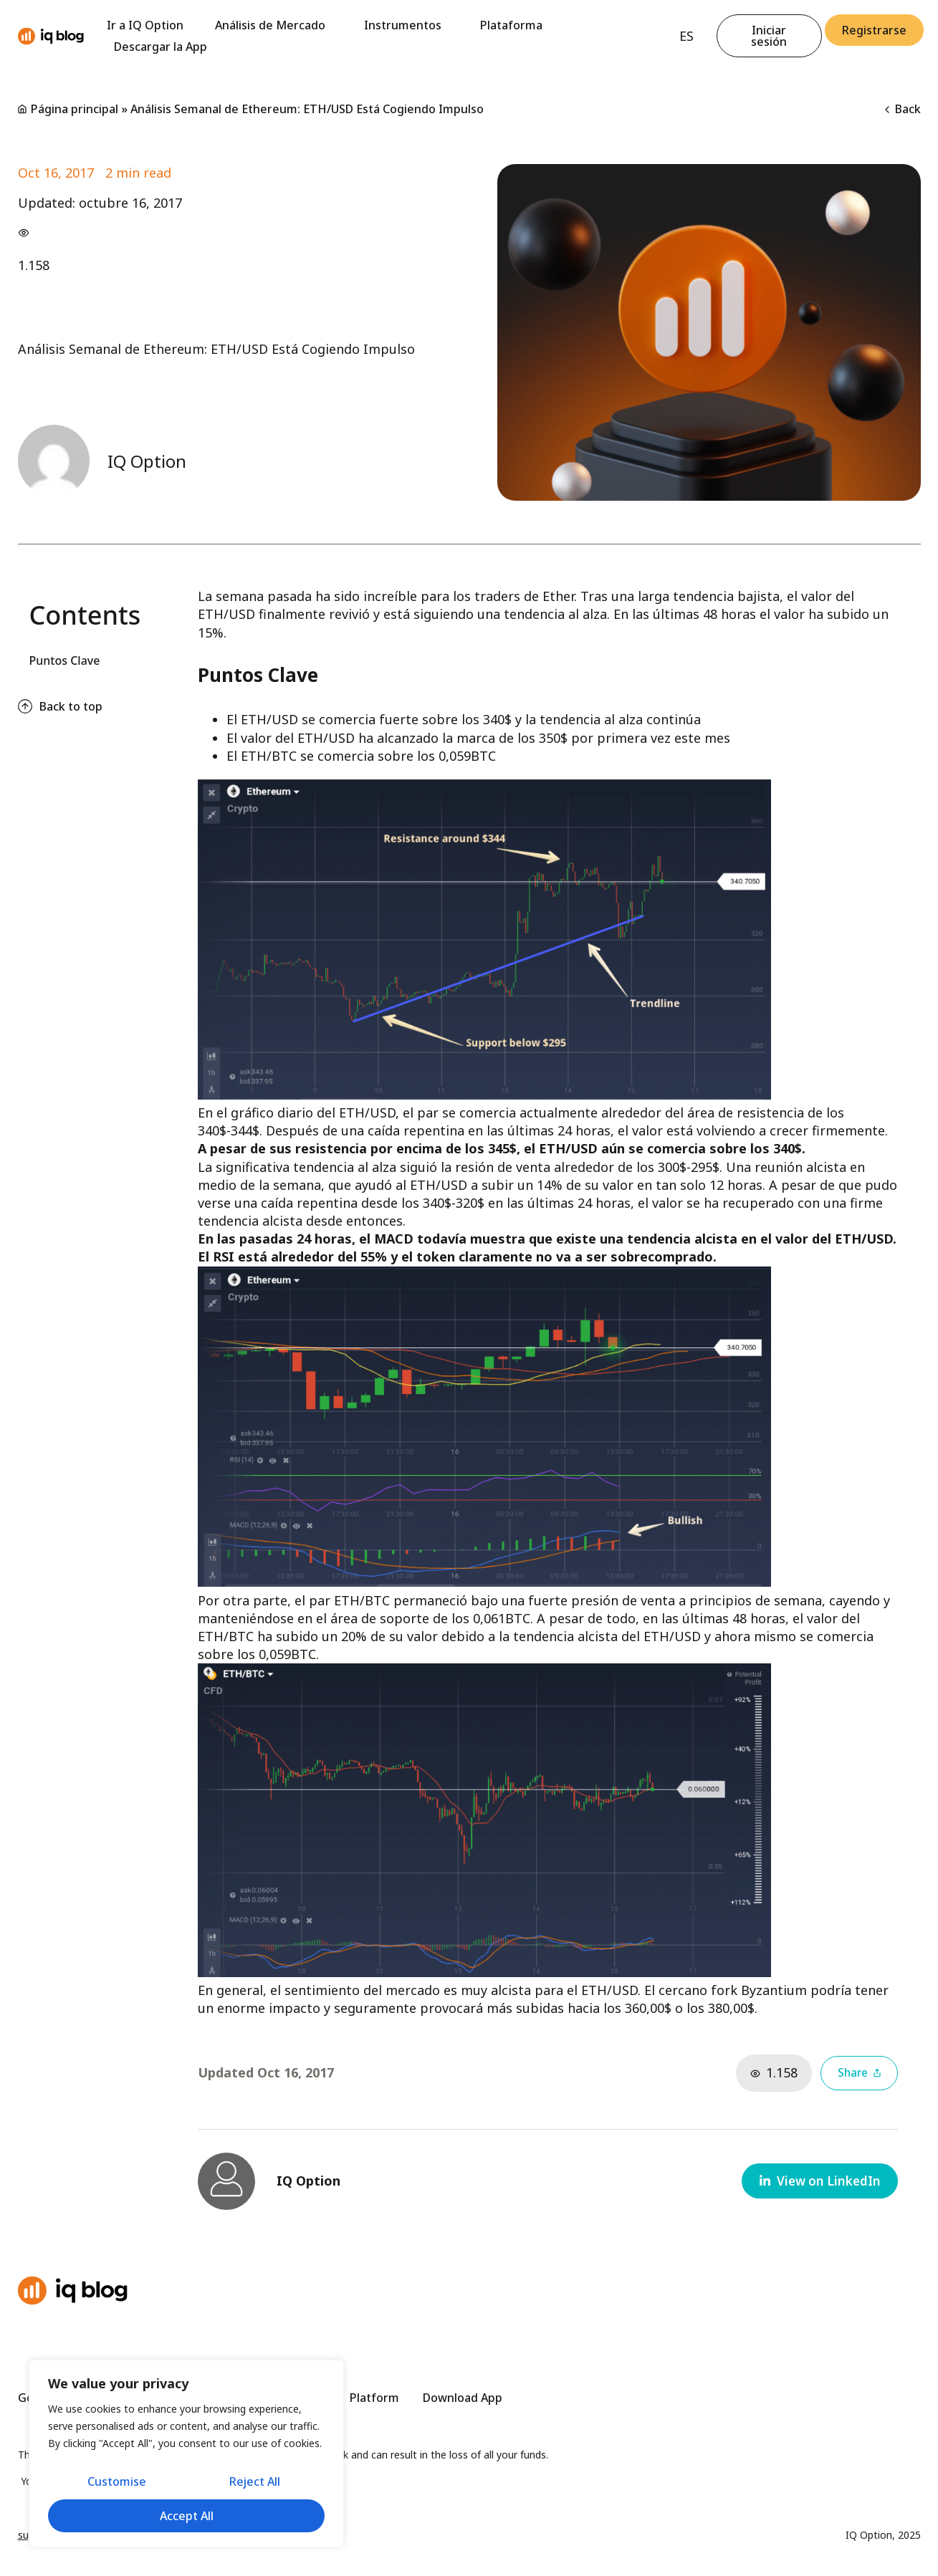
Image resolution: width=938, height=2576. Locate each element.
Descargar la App (160, 46)
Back (903, 109)
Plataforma (511, 25)
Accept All (187, 2516)
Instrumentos (406, 25)
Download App (462, 2398)
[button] (818, 2181)
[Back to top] (25, 706)
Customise (116, 2483)
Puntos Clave (64, 660)
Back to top (70, 706)
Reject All (254, 2483)
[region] (186, 2455)
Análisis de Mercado (273, 25)
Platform (374, 2398)
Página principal (74, 109)
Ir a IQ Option (145, 25)
